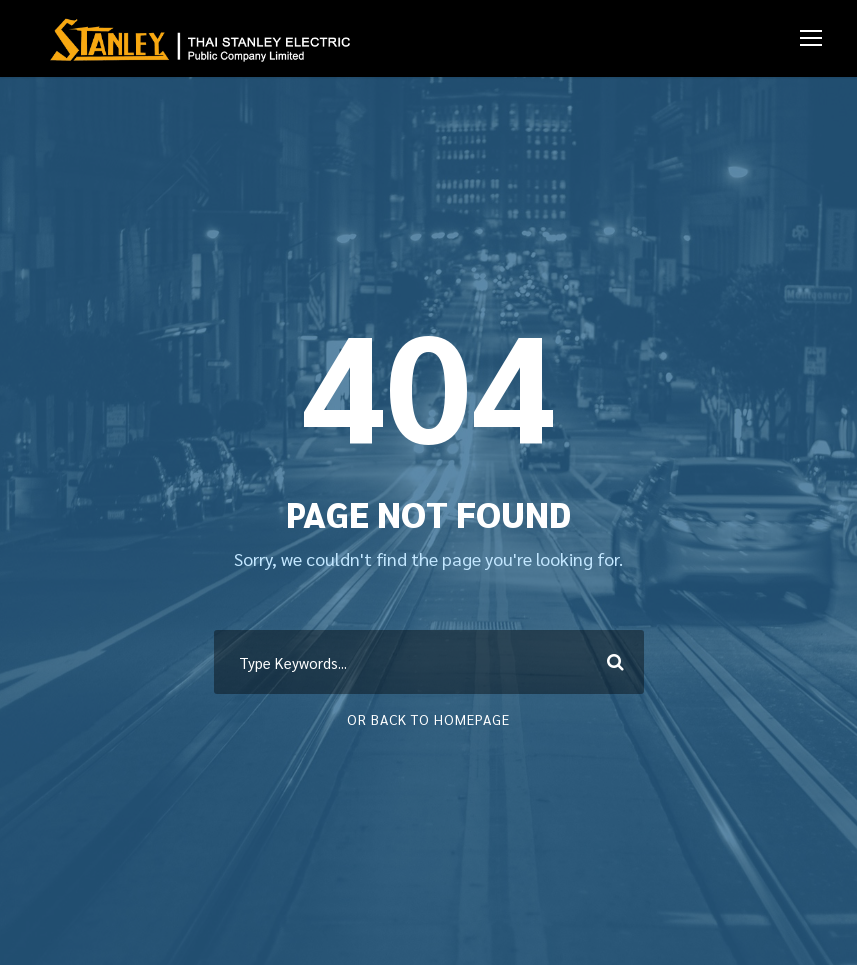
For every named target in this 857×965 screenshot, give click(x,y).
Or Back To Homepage (428, 719)
